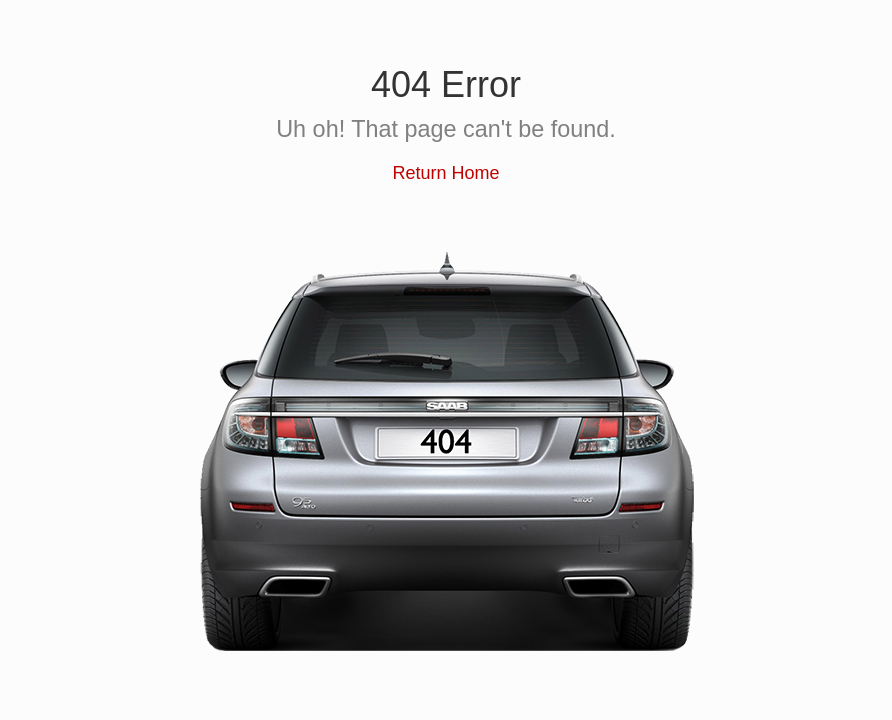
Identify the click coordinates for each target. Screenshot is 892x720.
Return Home (445, 173)
